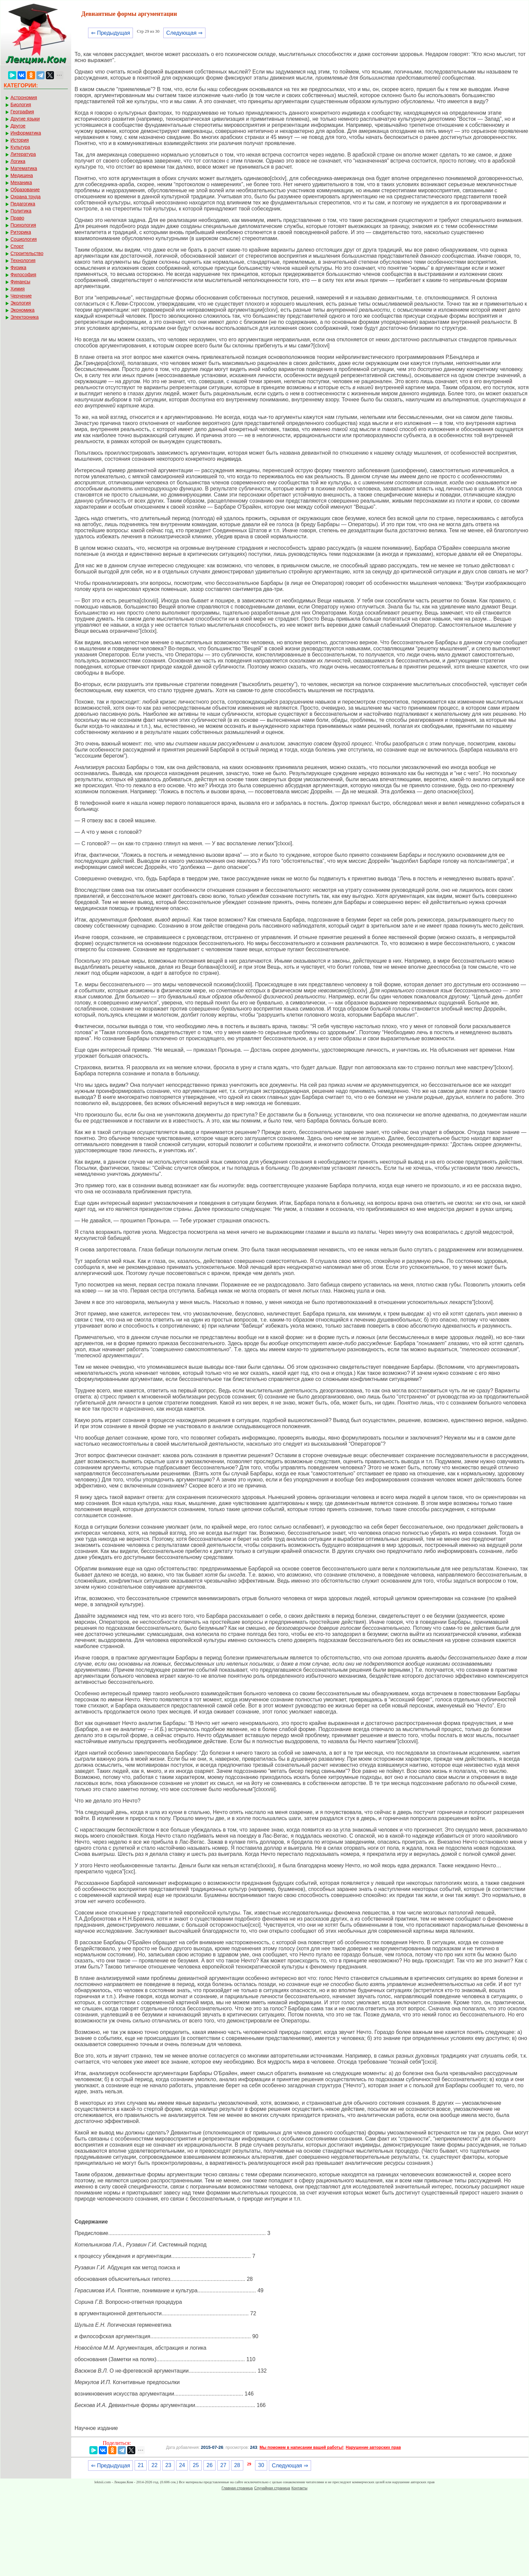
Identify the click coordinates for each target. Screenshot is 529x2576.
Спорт (17, 246)
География (22, 111)
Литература (23, 154)
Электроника (24, 317)
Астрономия (23, 97)
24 (182, 2465)
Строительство (26, 253)
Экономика (22, 310)
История (19, 140)
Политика (20, 211)
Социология (23, 239)
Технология (22, 260)
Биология (20, 104)
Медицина (21, 175)
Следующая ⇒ (184, 33)
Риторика (20, 232)
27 (223, 2465)
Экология (20, 303)
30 (261, 2465)
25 (196, 2465)
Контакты (299, 2488)
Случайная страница (272, 2488)
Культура (20, 147)
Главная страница (237, 2488)
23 (168, 2465)
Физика (18, 267)
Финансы (20, 281)
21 (141, 2465)
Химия (17, 288)
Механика (21, 182)
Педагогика (22, 203)
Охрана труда (25, 196)
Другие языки (25, 118)
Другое (17, 126)
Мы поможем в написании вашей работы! (301, 2447)
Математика (23, 168)
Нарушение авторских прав (373, 2447)
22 (154, 2465)
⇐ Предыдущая (110, 33)
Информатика (25, 133)
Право (17, 218)
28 (237, 2465)
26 (209, 2465)
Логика (17, 161)
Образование (25, 189)
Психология (23, 225)
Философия (23, 274)
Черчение (21, 296)
